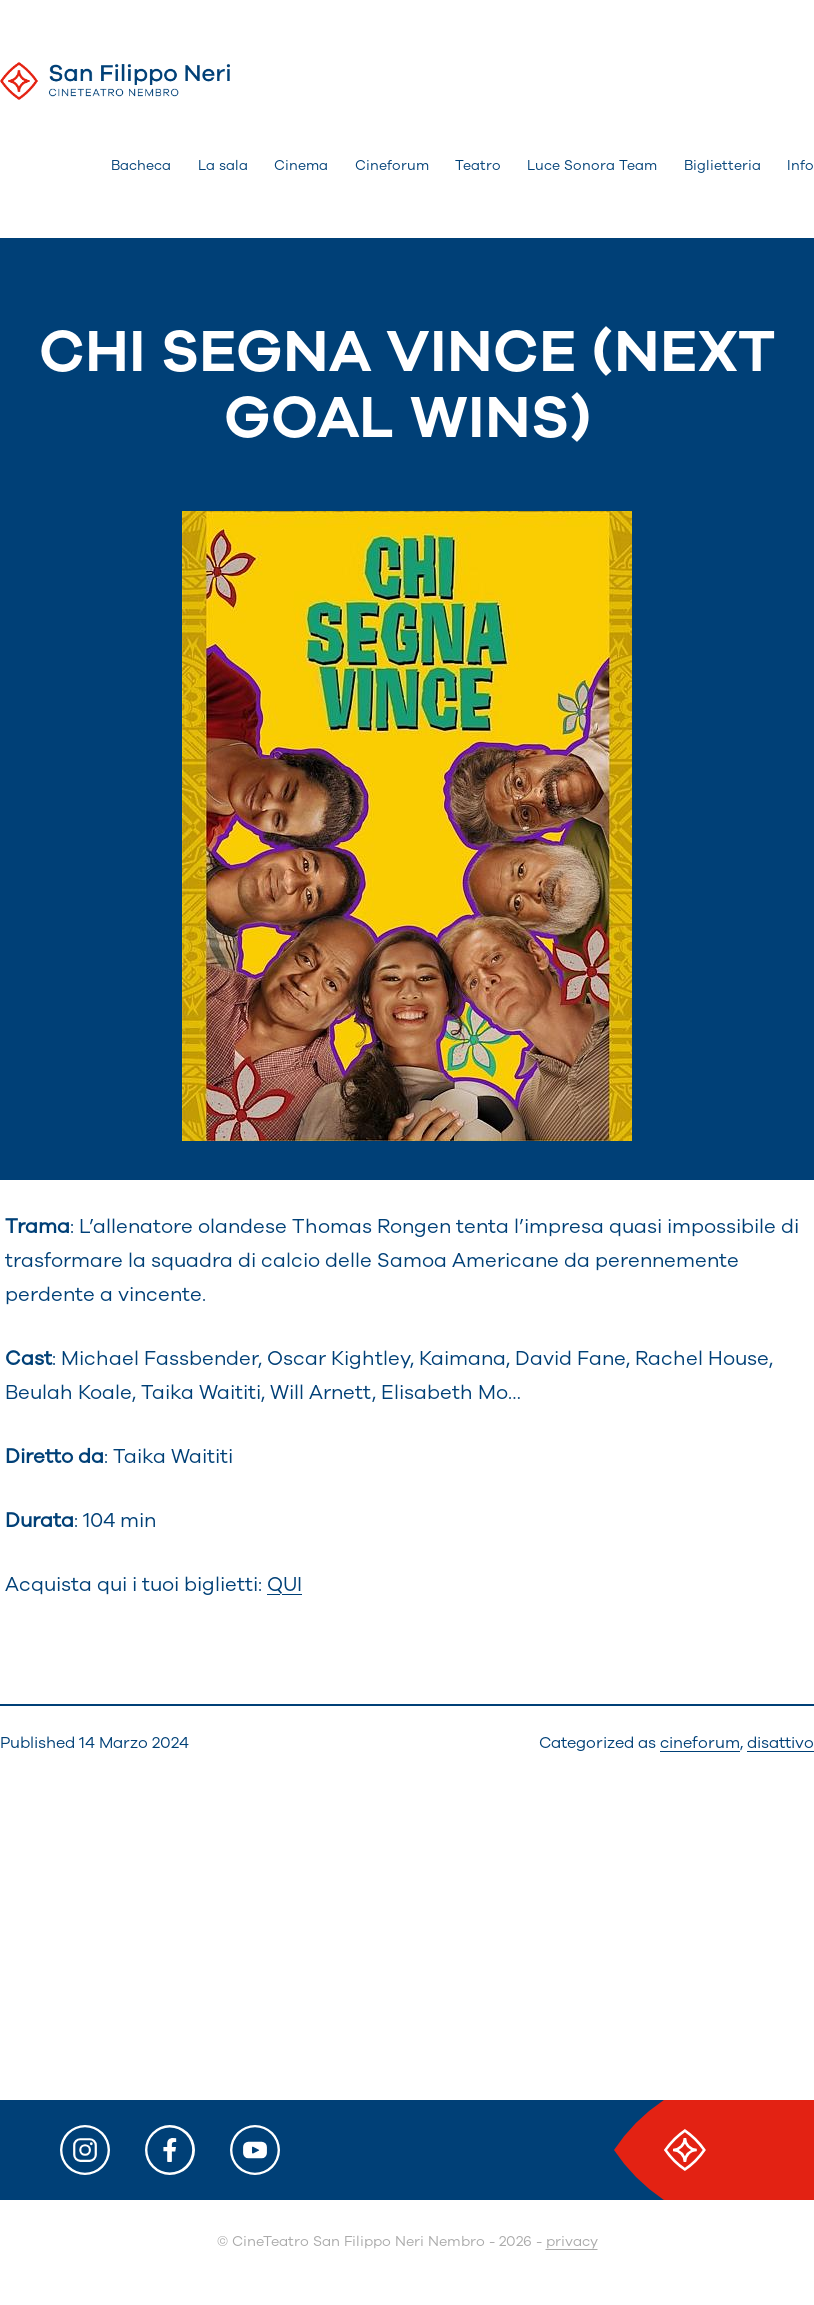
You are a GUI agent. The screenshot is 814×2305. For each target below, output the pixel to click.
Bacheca (141, 165)
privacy (572, 2241)
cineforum (700, 1743)
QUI (284, 1584)
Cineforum (392, 165)
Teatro (478, 165)
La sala (223, 165)
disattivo (780, 1743)
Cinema (301, 165)
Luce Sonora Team (592, 165)
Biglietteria (722, 165)
